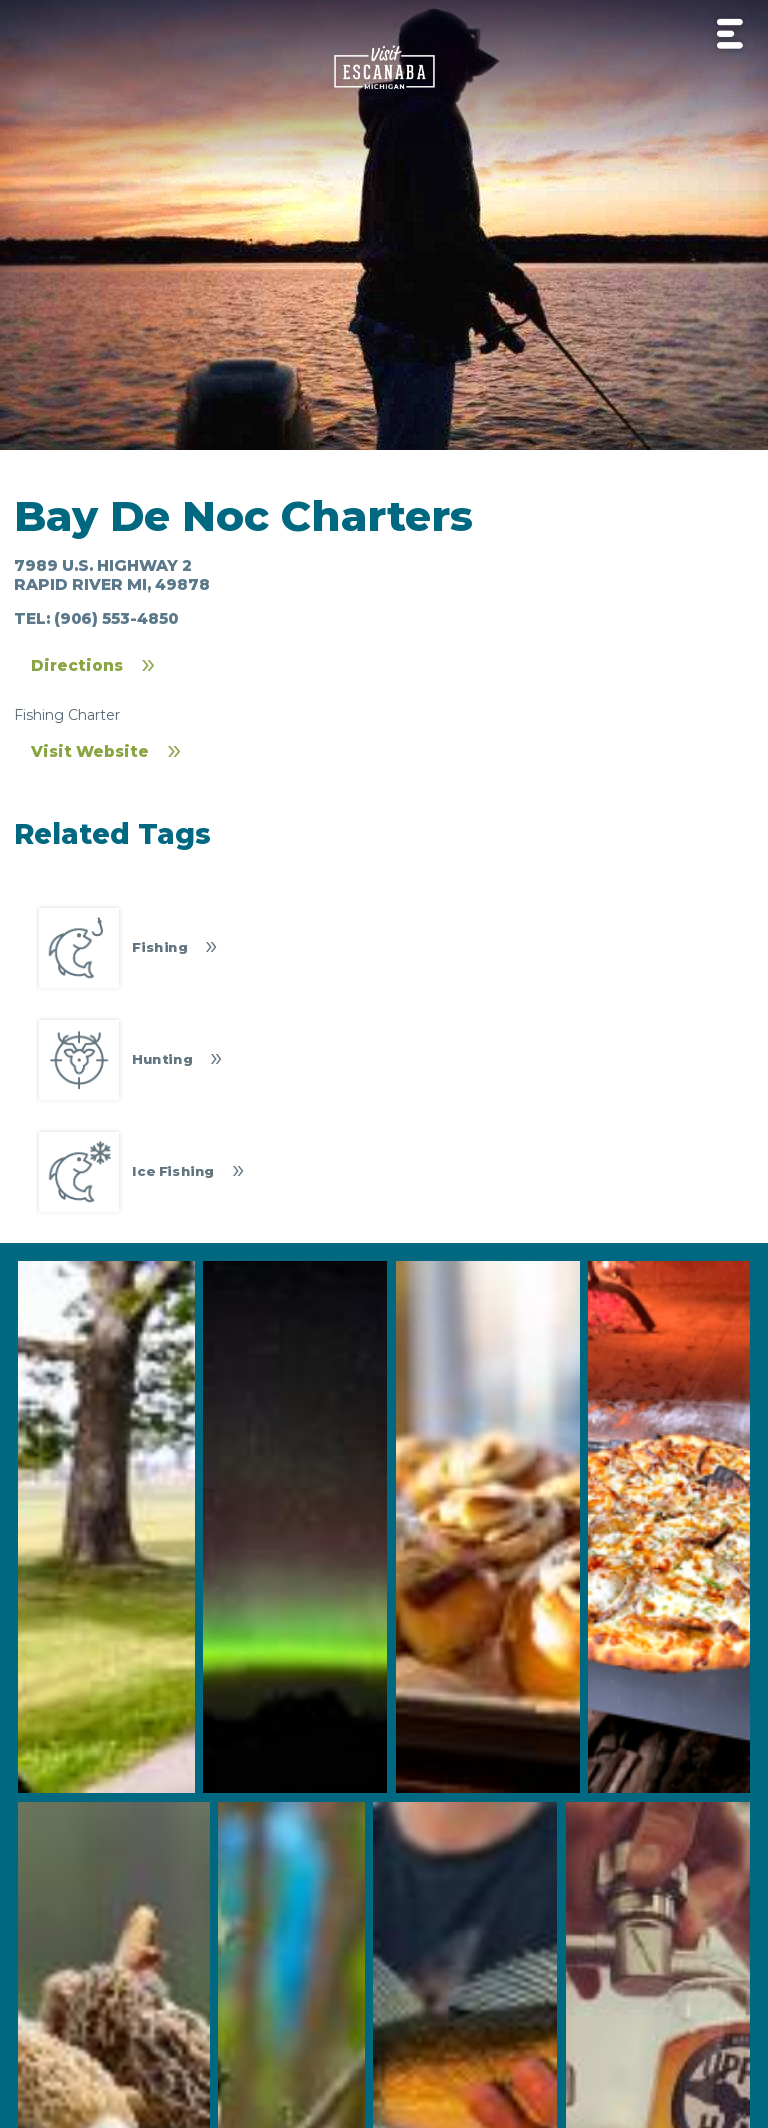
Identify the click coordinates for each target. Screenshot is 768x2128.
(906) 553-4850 (116, 618)
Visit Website (90, 751)
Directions (77, 665)
